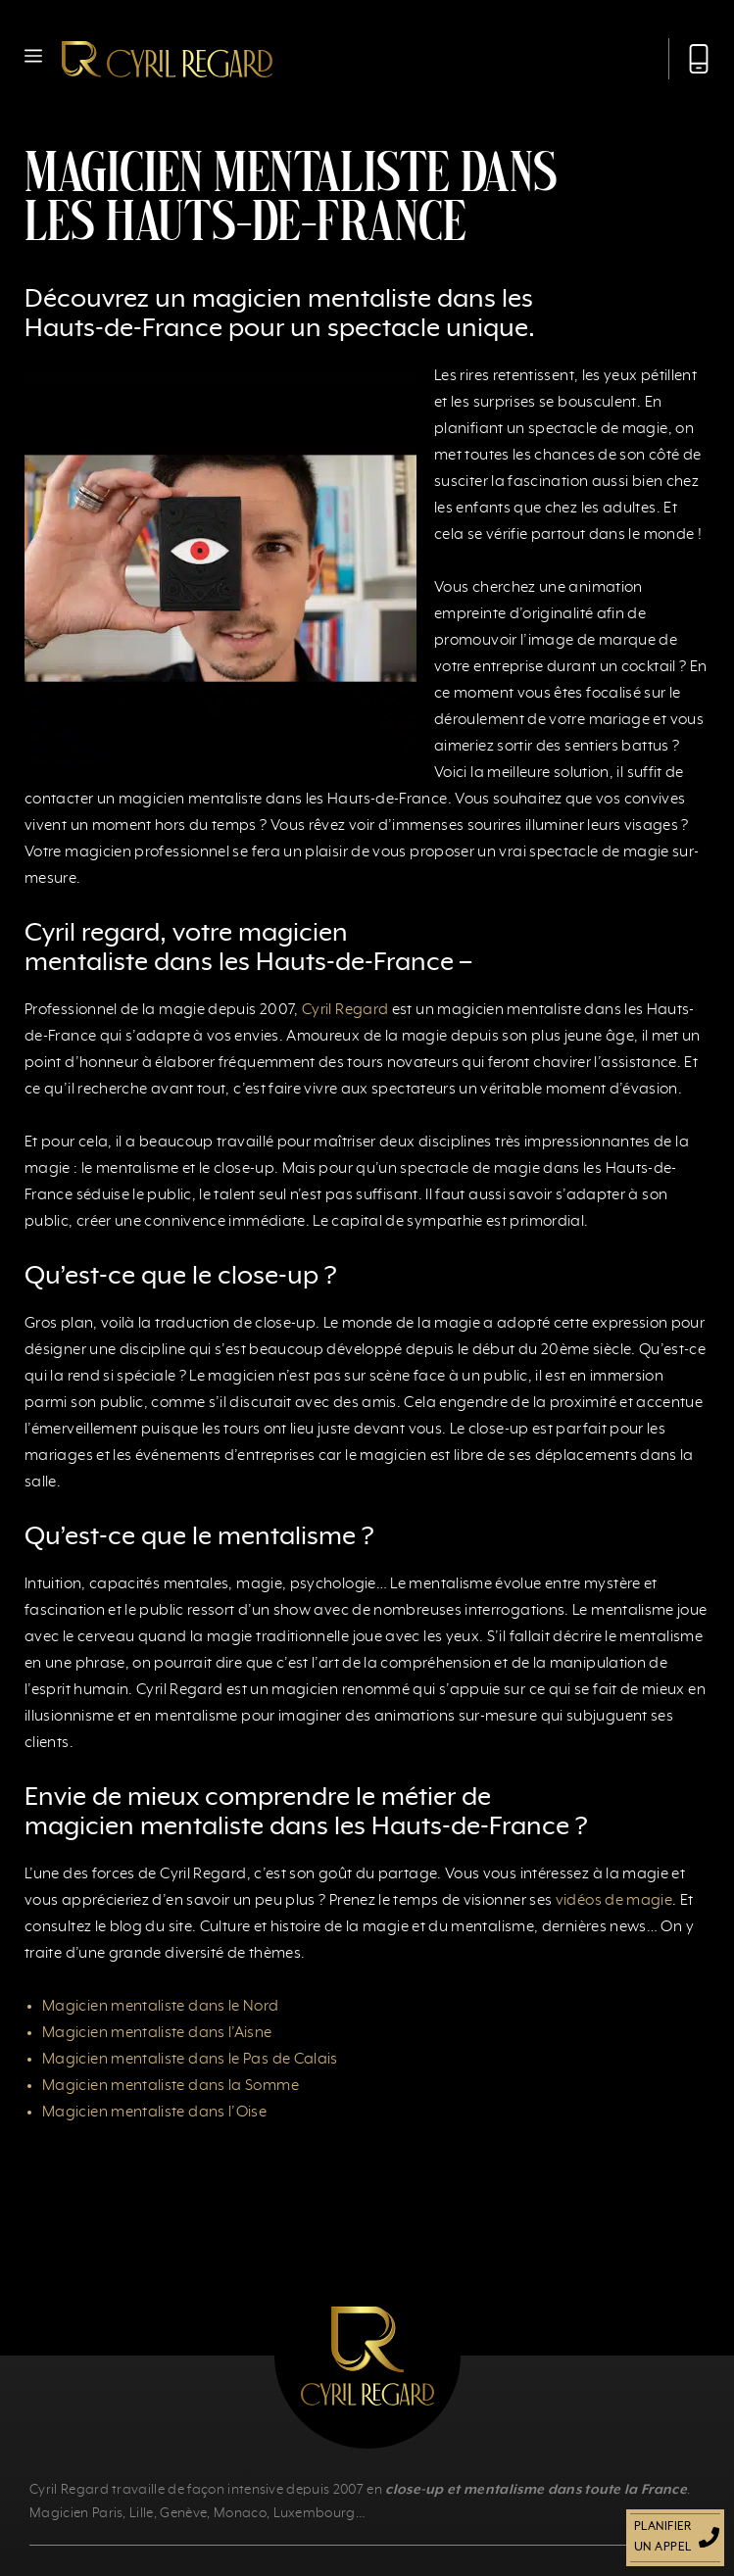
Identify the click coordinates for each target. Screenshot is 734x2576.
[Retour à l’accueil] (167, 59)
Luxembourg (314, 2513)
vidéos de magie (614, 1901)
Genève (183, 2513)
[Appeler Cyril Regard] (689, 58)
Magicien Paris (75, 2513)
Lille (141, 2513)
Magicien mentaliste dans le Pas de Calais (190, 2059)
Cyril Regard (345, 1010)
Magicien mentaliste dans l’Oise (154, 2112)
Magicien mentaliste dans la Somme (170, 2086)
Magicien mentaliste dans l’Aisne (157, 2033)
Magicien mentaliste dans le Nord (160, 2007)
